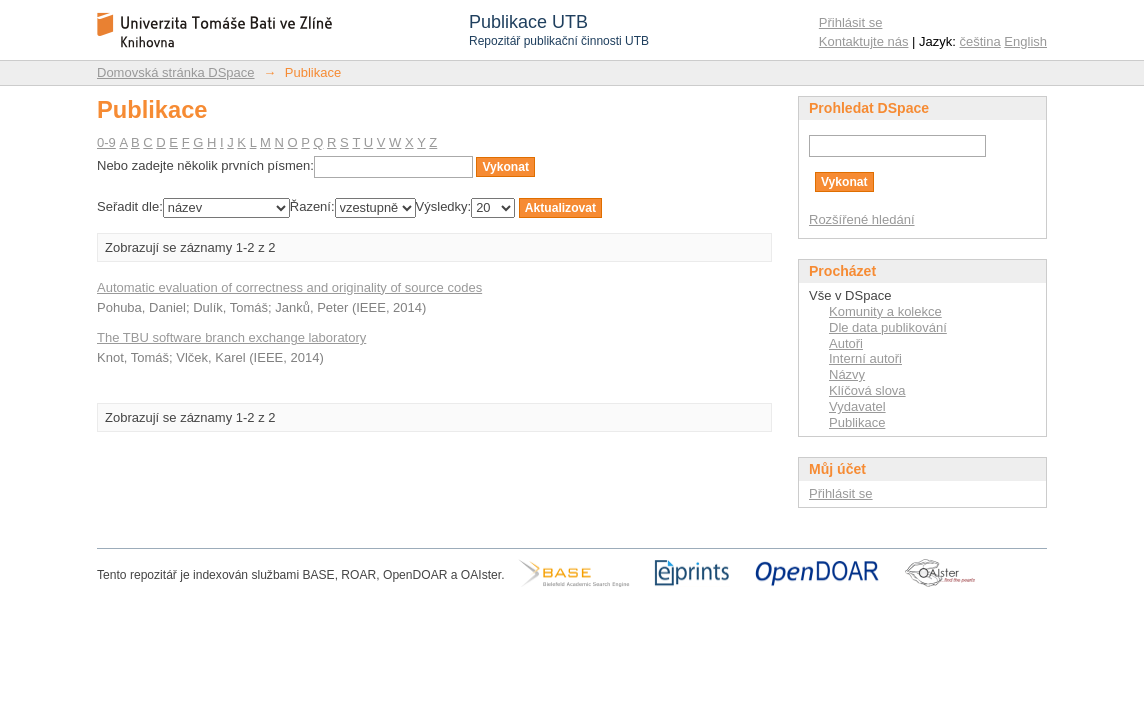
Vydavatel (857, 406)
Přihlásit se (851, 22)
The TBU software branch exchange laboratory (231, 337)
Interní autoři (865, 358)
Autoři (846, 343)
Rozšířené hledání (862, 219)
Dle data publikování (888, 327)
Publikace (857, 422)
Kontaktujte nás (864, 41)
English (1025, 41)
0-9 (106, 142)
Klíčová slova (867, 390)
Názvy (847, 374)
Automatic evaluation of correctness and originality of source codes (289, 287)
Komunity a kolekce (885, 311)
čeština (980, 41)
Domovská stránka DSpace (176, 72)
